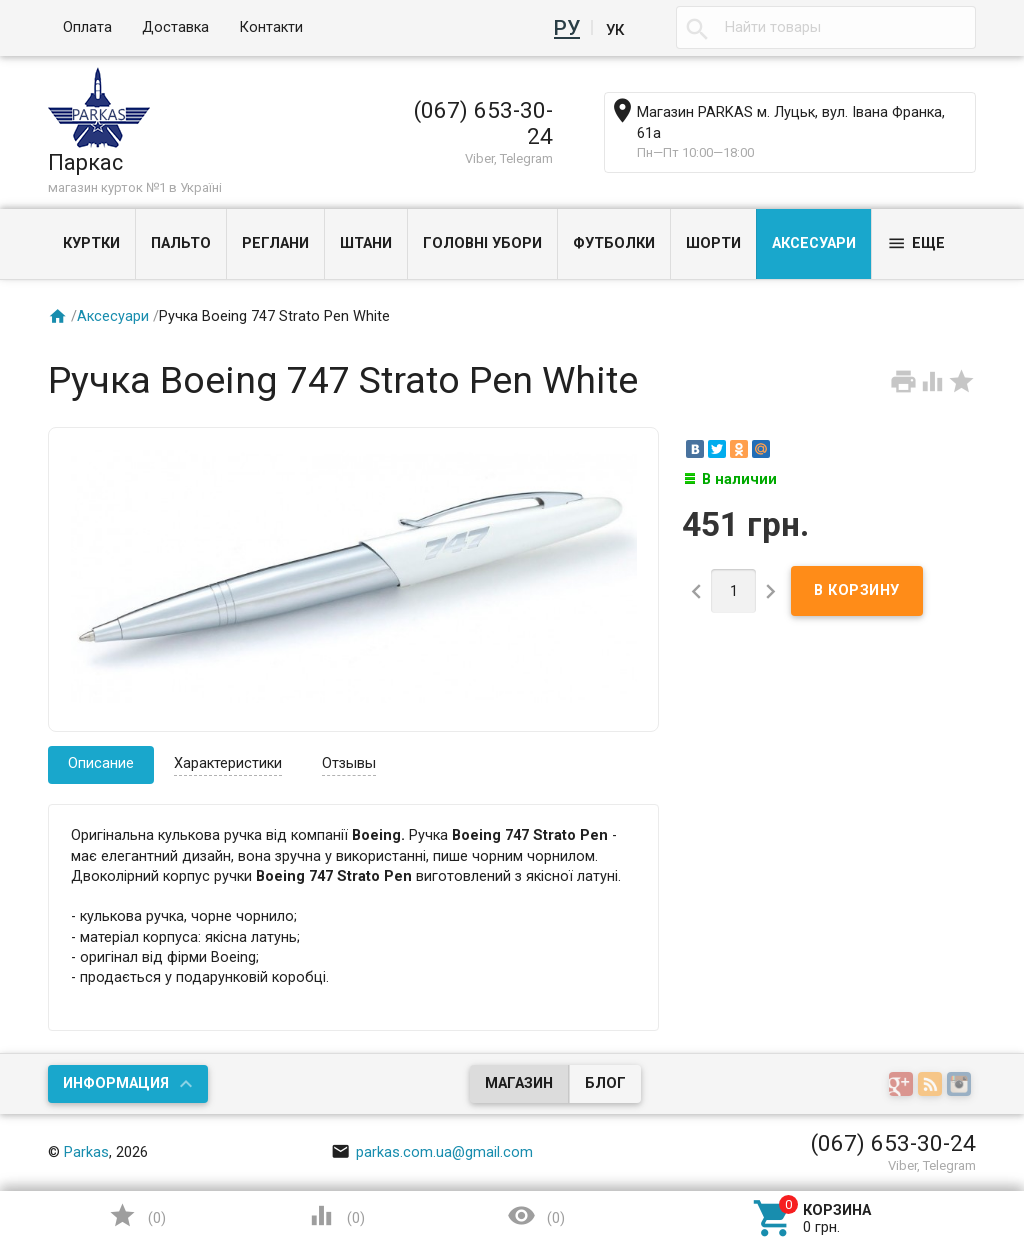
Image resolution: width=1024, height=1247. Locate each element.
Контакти (271, 27)
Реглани (275, 243)
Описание (101, 763)
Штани (366, 243)
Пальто (181, 243)
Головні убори (482, 243)
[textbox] (826, 28)
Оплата (87, 27)
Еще (916, 243)
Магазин (519, 1083)
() (137, 1215)
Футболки (614, 243)
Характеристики (228, 763)
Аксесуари (814, 243)
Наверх (903, 1150)
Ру (570, 28)
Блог (605, 1083)
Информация (116, 1083)
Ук (615, 28)
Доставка (175, 27)
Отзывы (349, 763)
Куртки (91, 243)
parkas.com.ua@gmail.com (432, 1152)
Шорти (713, 243)
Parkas (86, 1152)
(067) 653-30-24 (483, 123)
